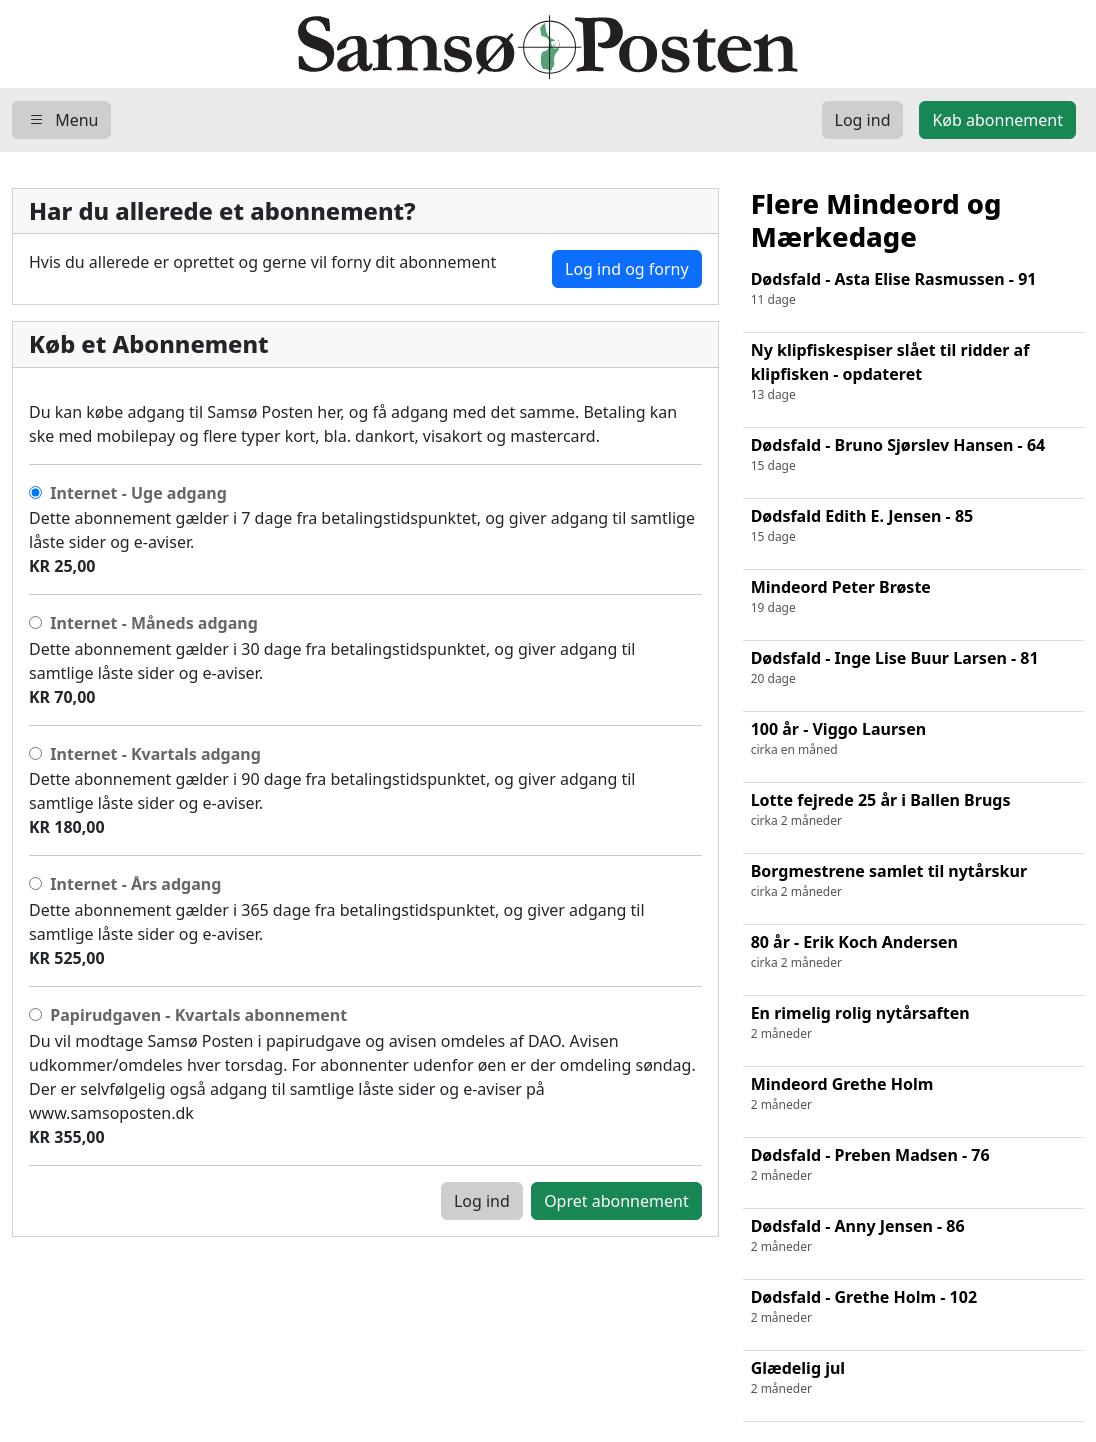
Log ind (482, 1201)
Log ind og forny (627, 269)
